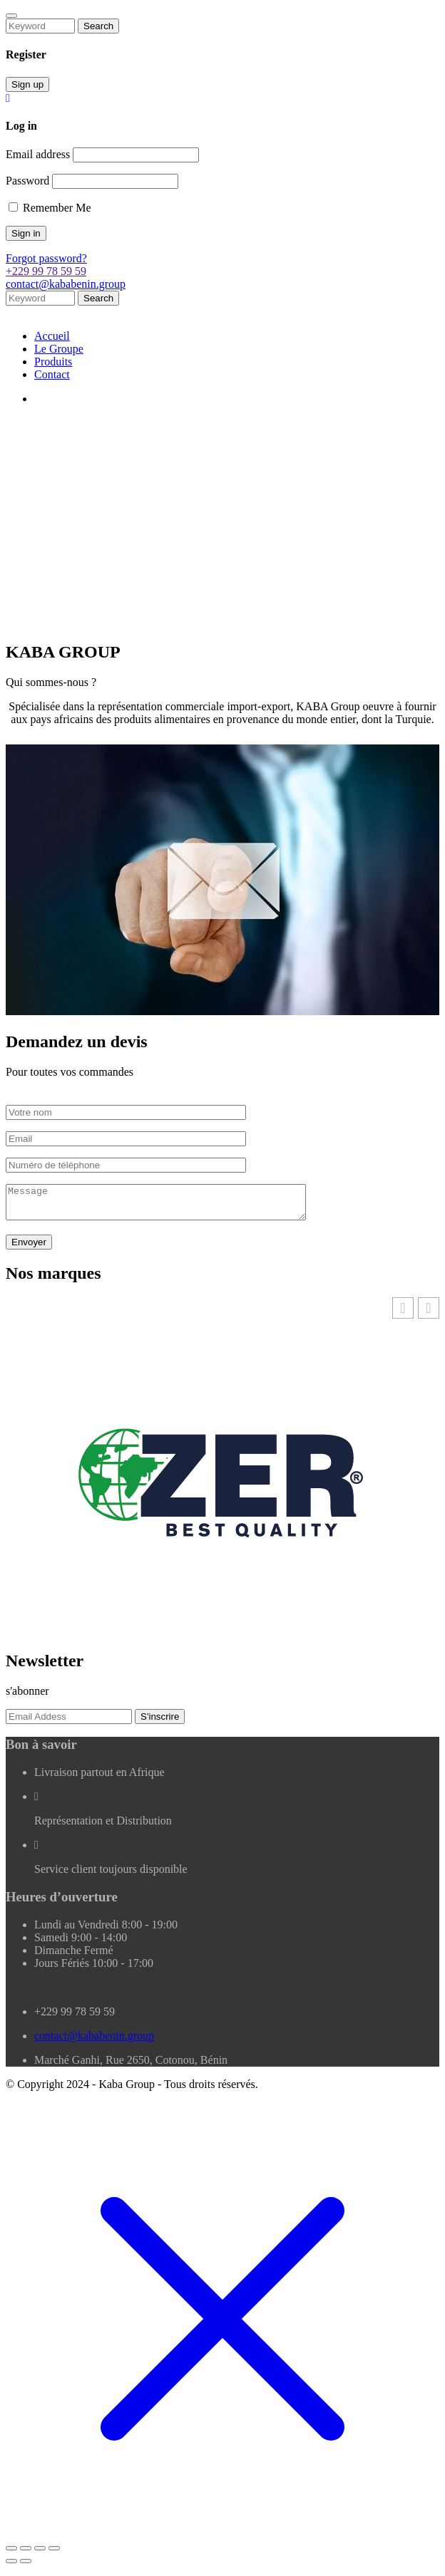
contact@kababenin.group (66, 284)
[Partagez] (40, 2554)
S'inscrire (159, 1723)
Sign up (27, 84)
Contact (52, 374)
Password (27, 181)
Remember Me (50, 208)
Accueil (52, 336)
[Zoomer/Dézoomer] (11, 2554)
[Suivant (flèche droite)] (25, 2567)
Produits (53, 361)
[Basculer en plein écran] (25, 2554)
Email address (38, 154)
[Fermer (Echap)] (54, 2554)
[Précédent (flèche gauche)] (11, 2567)
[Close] (11, 16)
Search (98, 26)
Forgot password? (46, 258)
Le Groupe (58, 349)
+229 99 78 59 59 (46, 271)
